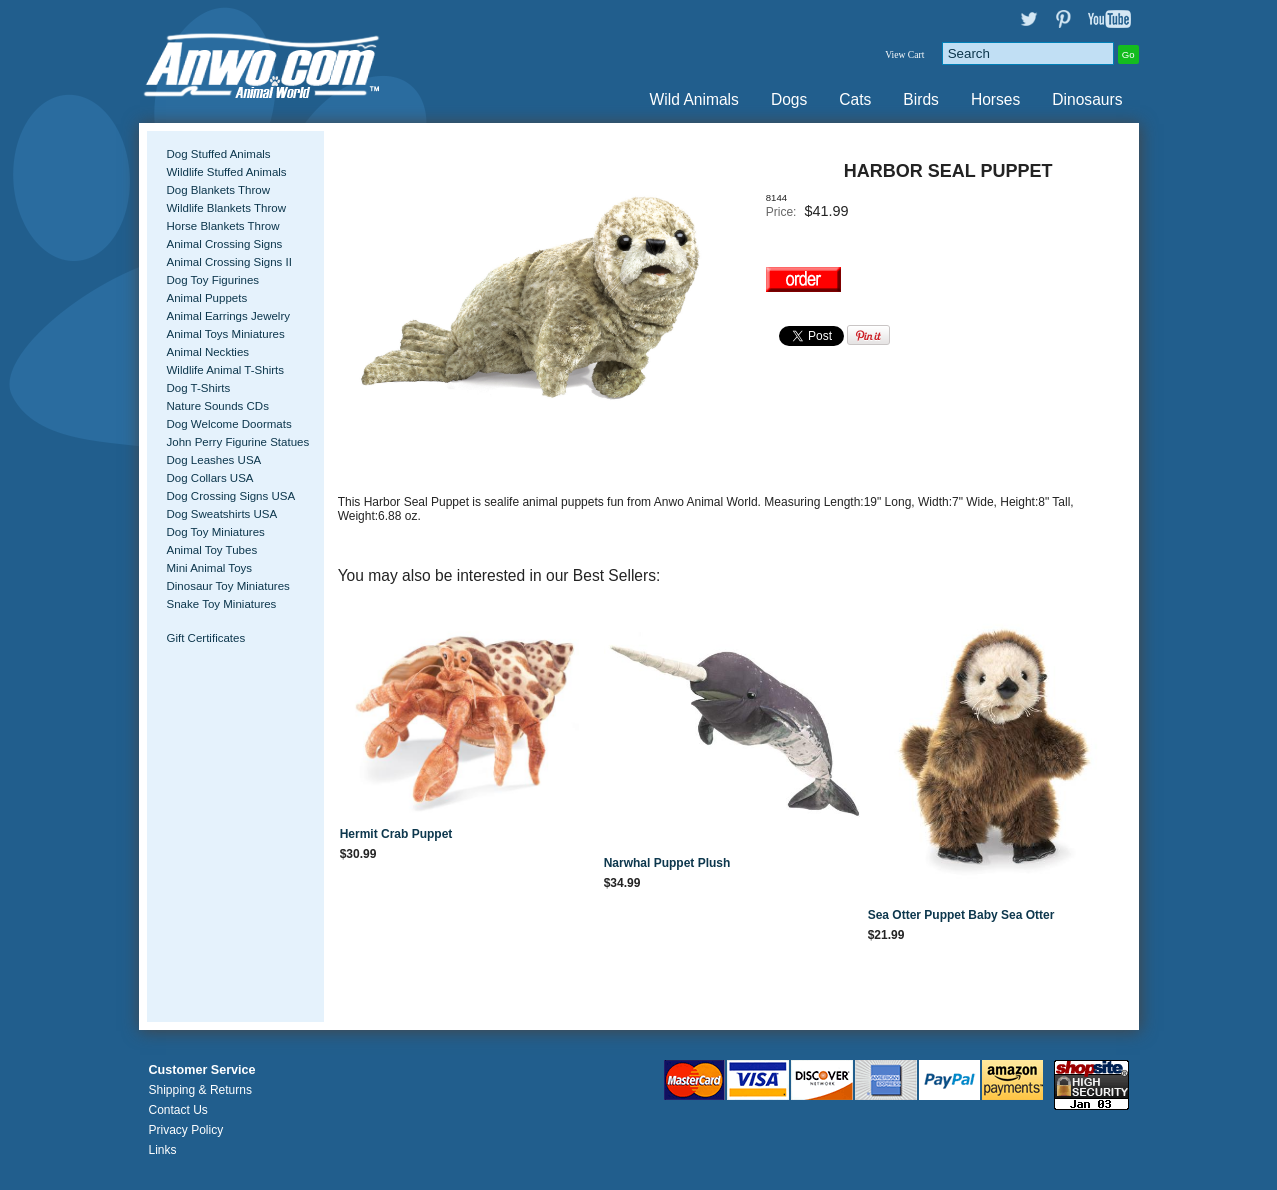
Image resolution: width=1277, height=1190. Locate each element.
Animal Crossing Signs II (229, 262)
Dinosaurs (1087, 99)
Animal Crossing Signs (225, 244)
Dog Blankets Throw (218, 190)
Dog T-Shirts (199, 388)
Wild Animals (694, 99)
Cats (855, 99)
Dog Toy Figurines (213, 280)
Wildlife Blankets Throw (226, 208)
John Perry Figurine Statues (238, 442)
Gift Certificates (206, 638)
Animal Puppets (207, 298)
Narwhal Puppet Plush (667, 863)
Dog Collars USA (210, 478)
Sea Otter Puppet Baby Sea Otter (961, 915)
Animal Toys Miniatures (226, 334)
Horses (995, 99)
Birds (921, 99)
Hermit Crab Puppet (396, 834)
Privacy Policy (186, 1130)
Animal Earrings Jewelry (229, 316)
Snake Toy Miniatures (222, 604)
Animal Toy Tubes (212, 550)
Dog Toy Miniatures (216, 532)
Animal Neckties (208, 352)
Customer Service (202, 1070)
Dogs (789, 99)
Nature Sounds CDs (218, 406)
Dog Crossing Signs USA (231, 496)
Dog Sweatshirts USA (222, 514)
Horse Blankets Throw (223, 226)
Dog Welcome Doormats (229, 424)
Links (163, 1150)
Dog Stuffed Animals (219, 154)
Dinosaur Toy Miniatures (228, 586)
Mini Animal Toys (210, 568)
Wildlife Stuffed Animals (227, 172)
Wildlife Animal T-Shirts (226, 370)
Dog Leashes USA (214, 460)
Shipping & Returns (200, 1090)
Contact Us (178, 1110)
